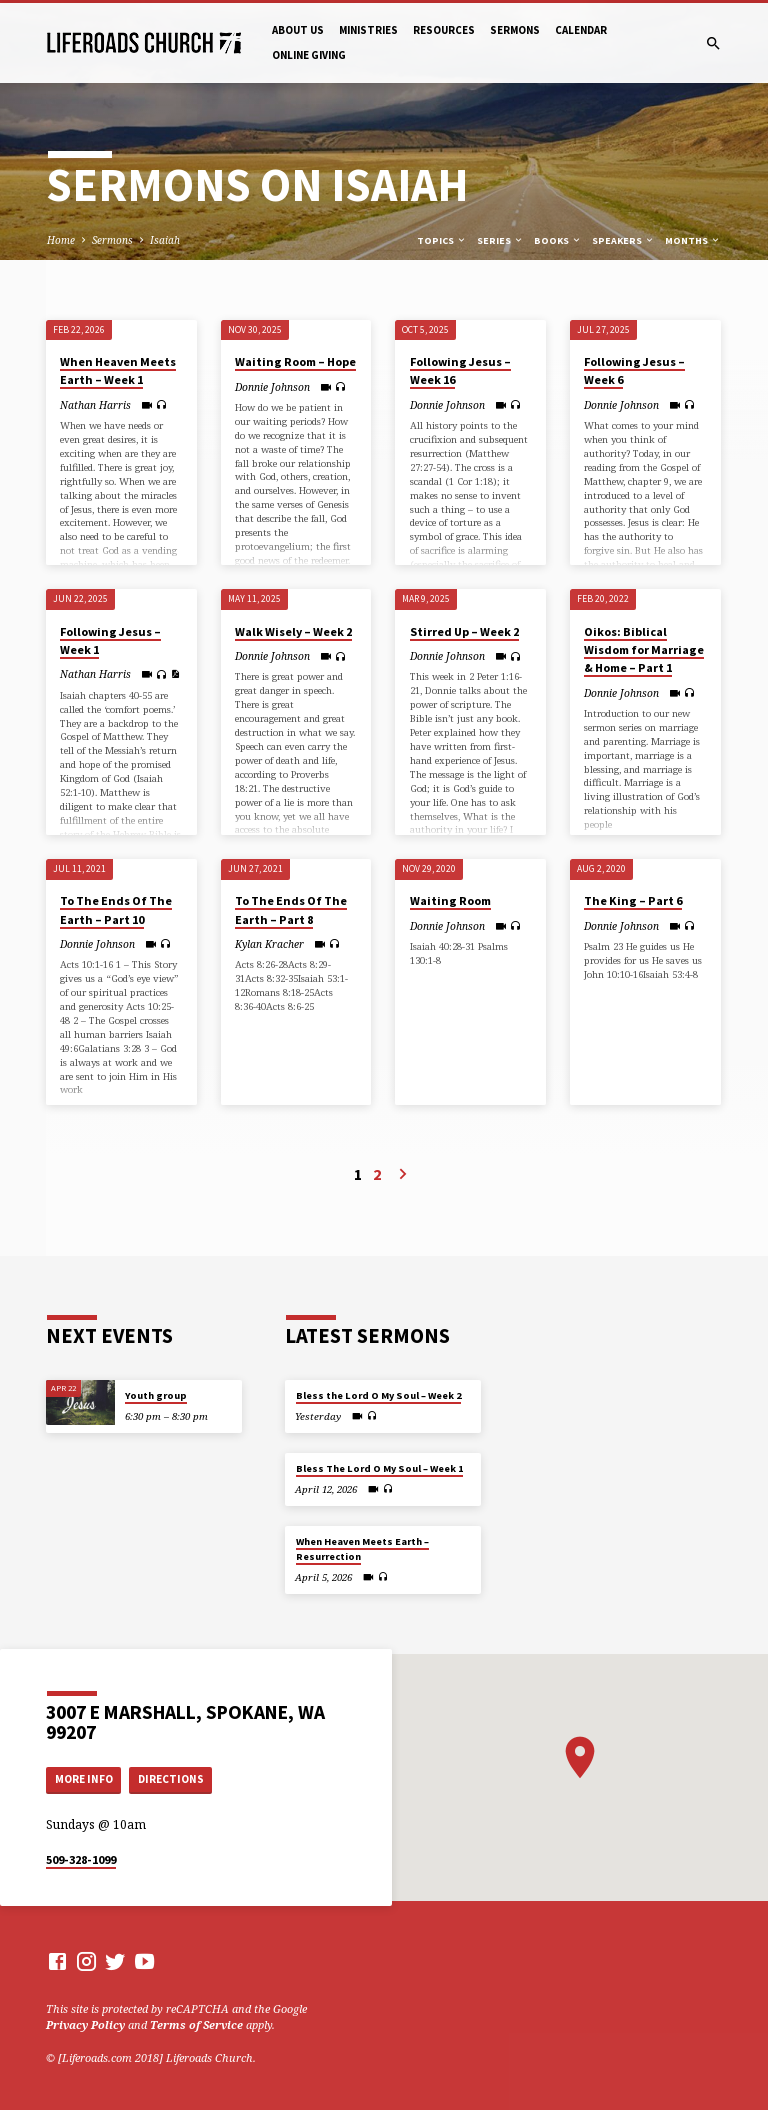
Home (61, 240)
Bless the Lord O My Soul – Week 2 (378, 1395)
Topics (442, 240)
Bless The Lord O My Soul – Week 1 (379, 1468)
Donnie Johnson (272, 387)
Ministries (368, 30)
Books (558, 240)
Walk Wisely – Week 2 (293, 631)
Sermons (515, 30)
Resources (444, 30)
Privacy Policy (85, 2024)
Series (500, 240)
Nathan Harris (95, 405)
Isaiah (165, 240)
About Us (298, 30)
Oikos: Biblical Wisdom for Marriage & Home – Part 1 (644, 649)
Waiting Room (450, 900)
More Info (84, 1779)
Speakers (623, 240)
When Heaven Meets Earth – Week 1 (118, 370)
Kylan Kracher (269, 944)
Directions (171, 1779)
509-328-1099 (81, 1859)
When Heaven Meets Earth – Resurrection (362, 1548)
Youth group (156, 1395)
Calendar (581, 30)
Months (693, 240)
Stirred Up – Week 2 (464, 631)
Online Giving (309, 55)
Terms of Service (196, 2024)
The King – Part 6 (633, 900)
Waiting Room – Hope (295, 361)
